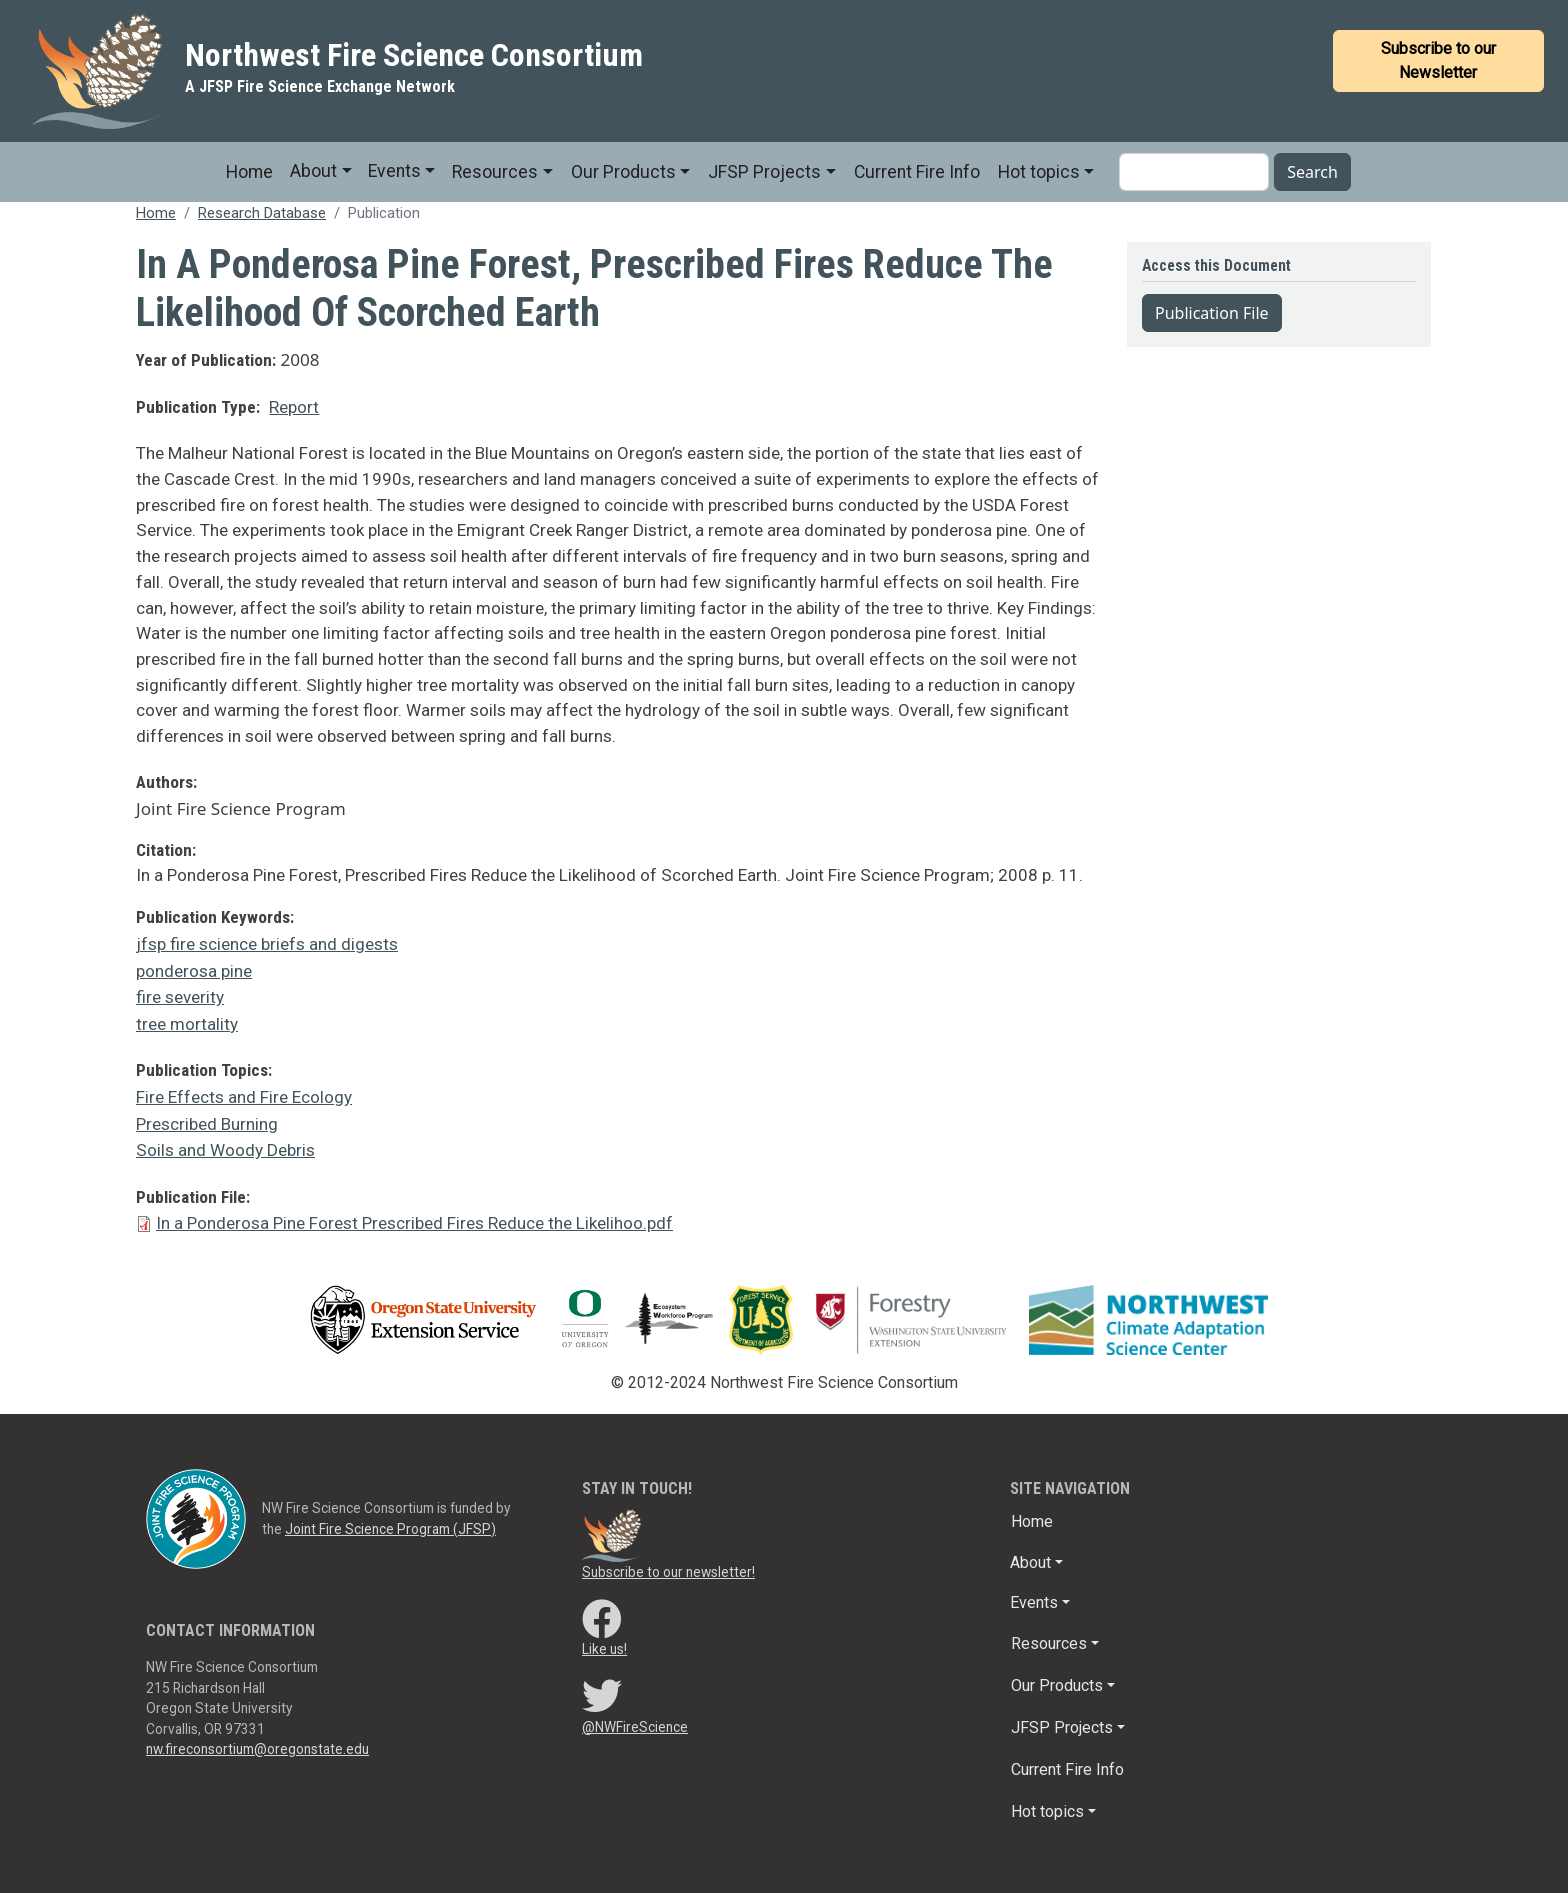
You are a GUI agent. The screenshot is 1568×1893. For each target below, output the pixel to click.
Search (1312, 172)
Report (294, 407)
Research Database (262, 213)
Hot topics (1039, 172)
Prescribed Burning (207, 1124)
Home (249, 172)
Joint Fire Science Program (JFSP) (390, 1529)
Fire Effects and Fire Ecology (244, 1097)
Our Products (623, 172)
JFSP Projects (764, 172)
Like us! (604, 1649)
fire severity (180, 997)
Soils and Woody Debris (225, 1150)
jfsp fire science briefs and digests (267, 944)
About (313, 171)
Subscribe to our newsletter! (668, 1572)
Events (394, 171)
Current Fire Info (917, 172)
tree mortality (187, 1024)
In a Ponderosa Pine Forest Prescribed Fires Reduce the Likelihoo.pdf (414, 1223)
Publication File (1212, 313)
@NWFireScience (635, 1727)
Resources (495, 172)
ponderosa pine (194, 971)
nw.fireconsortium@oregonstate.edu (257, 1749)
